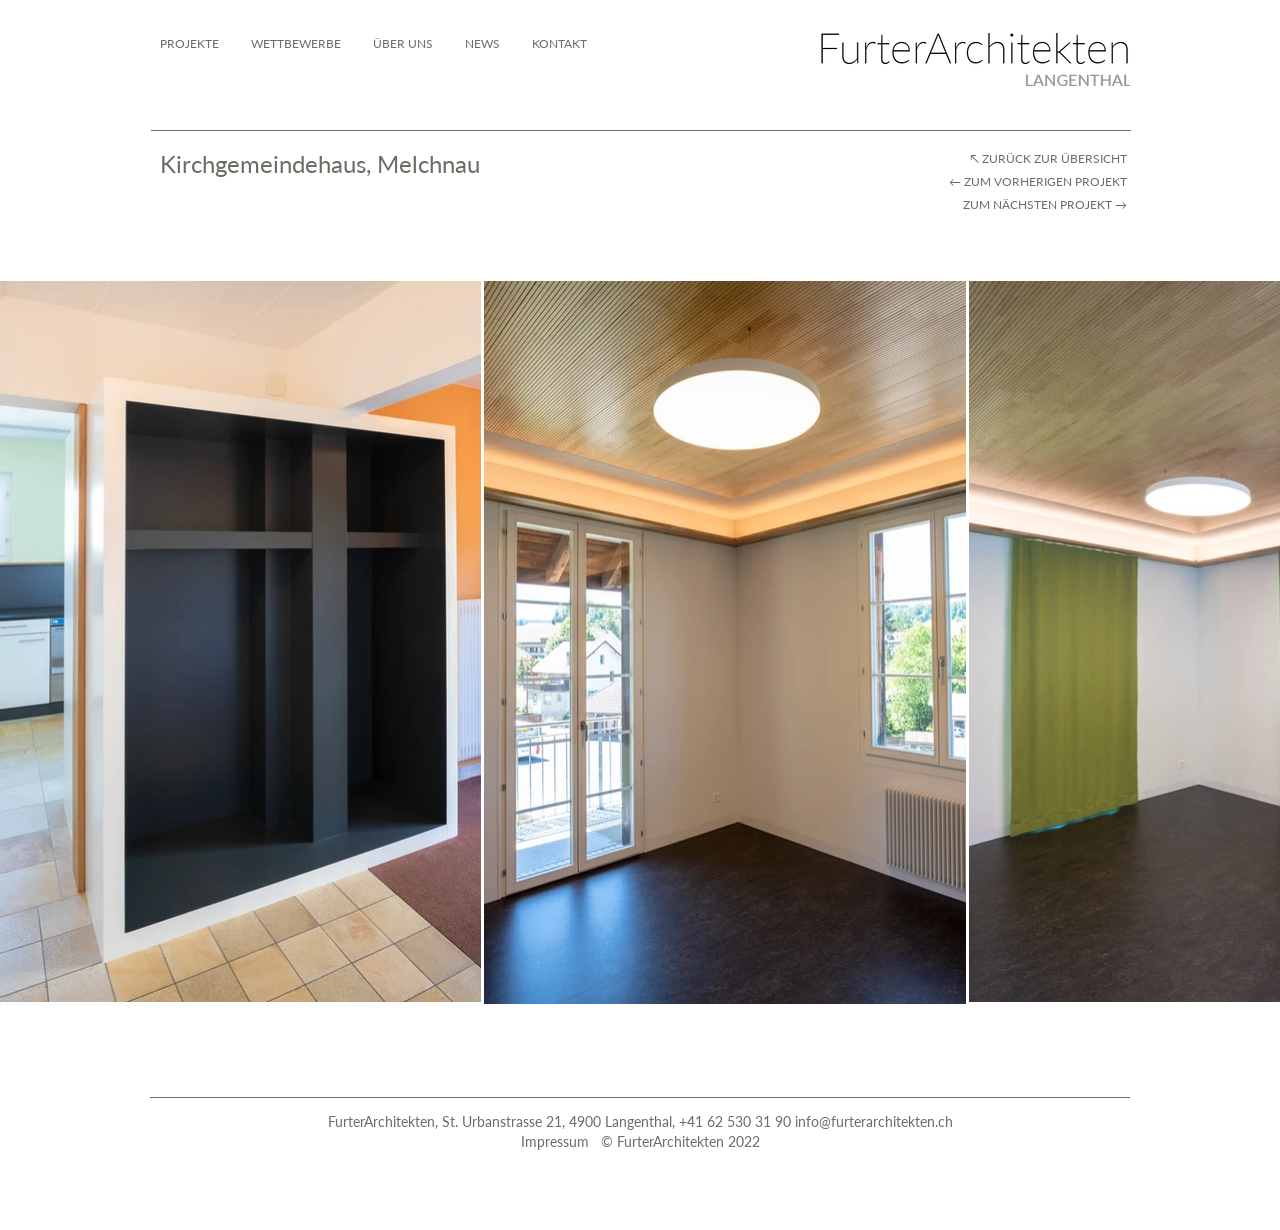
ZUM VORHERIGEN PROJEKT (1047, 181)
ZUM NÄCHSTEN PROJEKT (1037, 204)
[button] (559, 44)
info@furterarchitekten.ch (874, 1121)
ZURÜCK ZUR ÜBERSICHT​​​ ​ (1056, 158)
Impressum (557, 1141)
